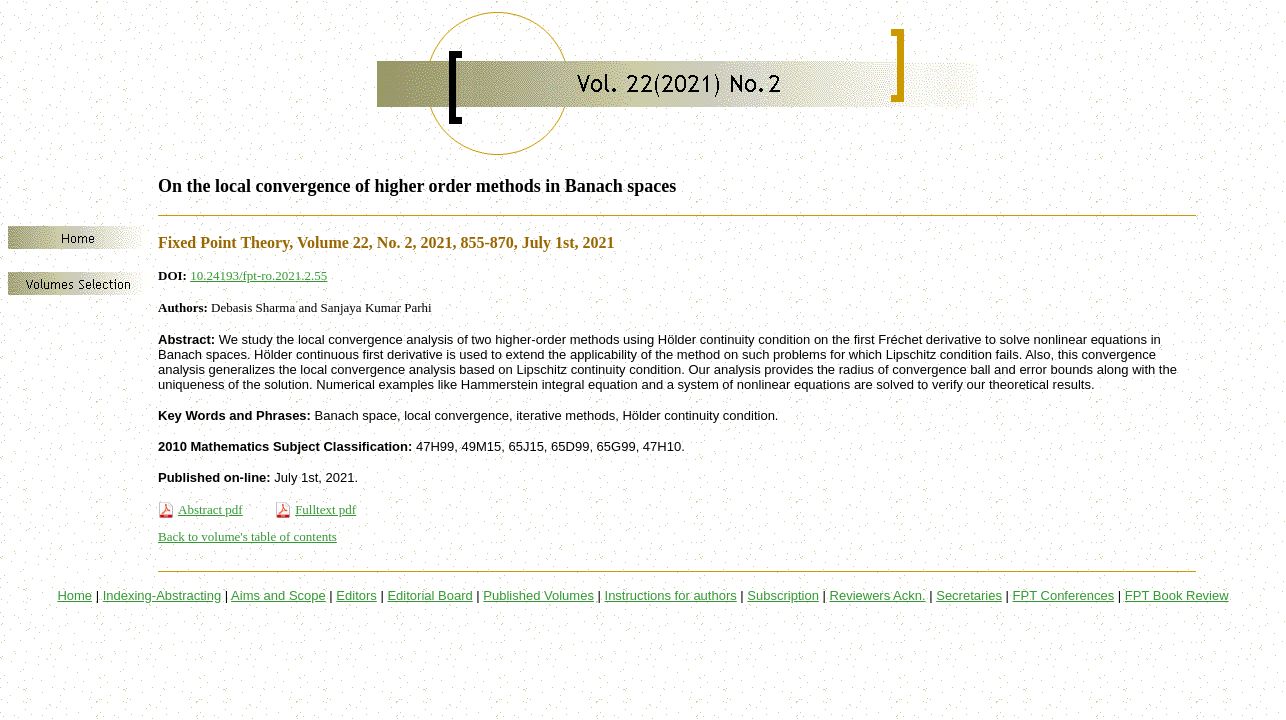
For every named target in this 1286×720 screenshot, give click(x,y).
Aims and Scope (278, 595)
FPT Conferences (1064, 595)
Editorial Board (429, 595)
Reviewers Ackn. (878, 595)
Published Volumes (538, 595)
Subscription (783, 595)
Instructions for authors (671, 595)
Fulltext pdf (325, 509)
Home (74, 595)
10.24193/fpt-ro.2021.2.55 (258, 275)
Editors (356, 595)
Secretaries (969, 595)
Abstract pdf (210, 509)
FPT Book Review (1177, 595)
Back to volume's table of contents (247, 536)
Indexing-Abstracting (162, 595)
